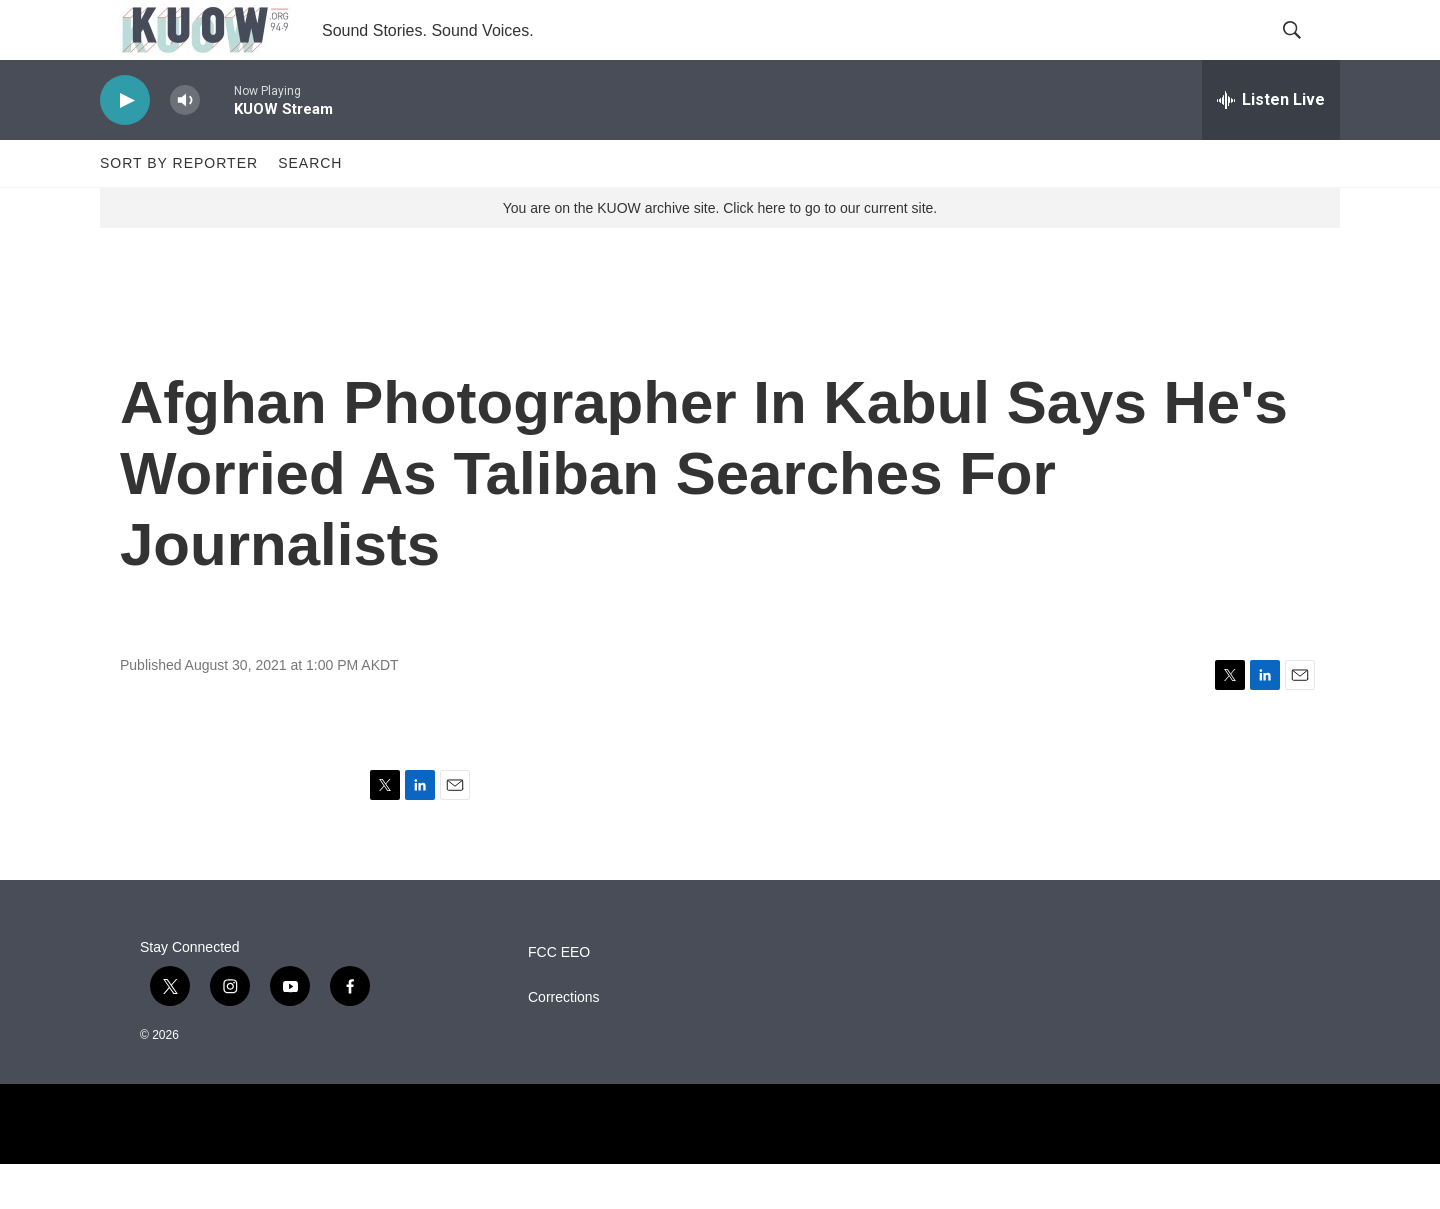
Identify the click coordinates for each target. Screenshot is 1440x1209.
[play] (125, 145)
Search (310, 208)
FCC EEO (559, 997)
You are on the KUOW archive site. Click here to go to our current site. (720, 253)
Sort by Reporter (179, 208)
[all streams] (1271, 145)
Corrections (564, 1042)
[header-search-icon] (1308, 53)
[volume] (185, 145)
